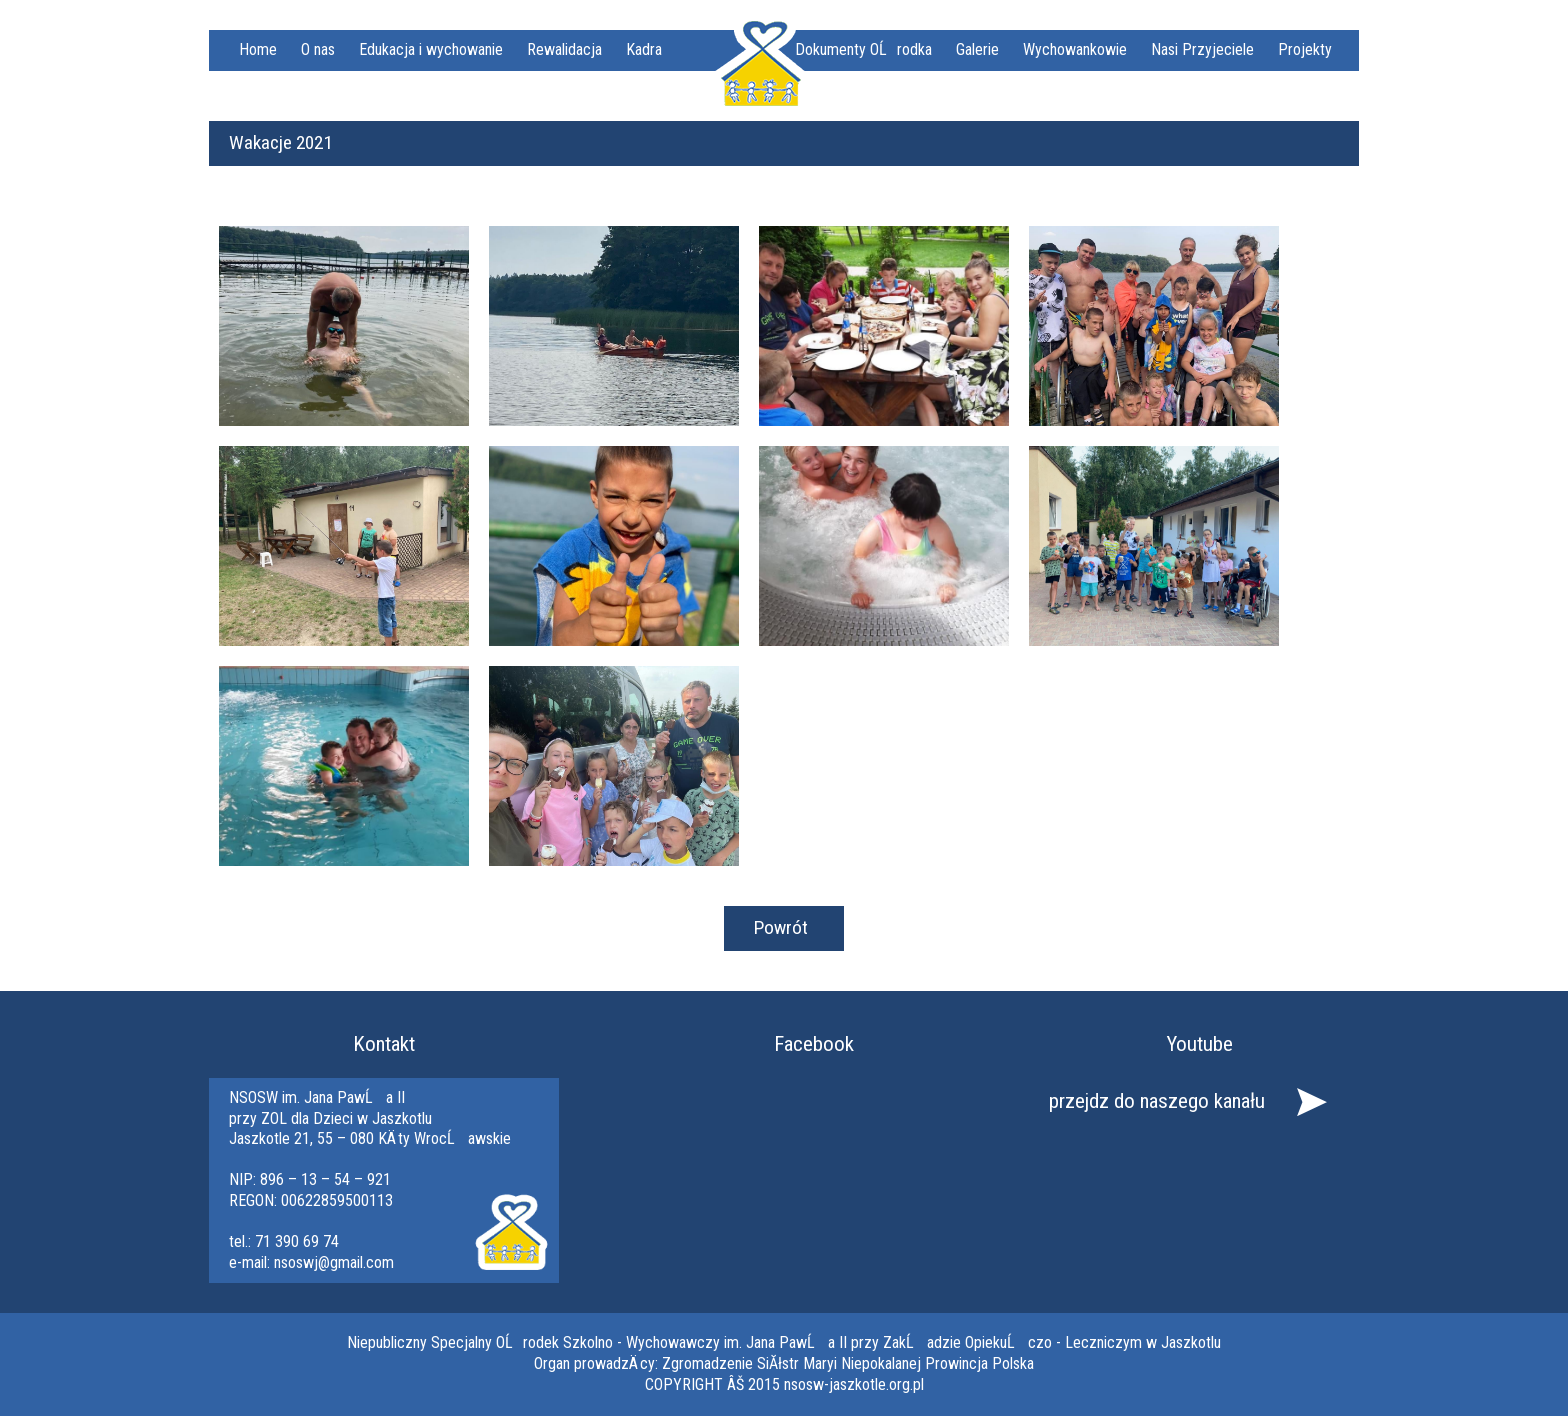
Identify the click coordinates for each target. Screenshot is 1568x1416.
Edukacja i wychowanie (431, 49)
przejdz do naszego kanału (1157, 1101)
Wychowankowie (1075, 49)
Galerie (977, 49)
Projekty (1305, 49)
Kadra (644, 49)
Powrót (781, 927)
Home (258, 49)
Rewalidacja (564, 49)
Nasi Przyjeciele (1202, 49)
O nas (318, 49)
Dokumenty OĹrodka (863, 49)
